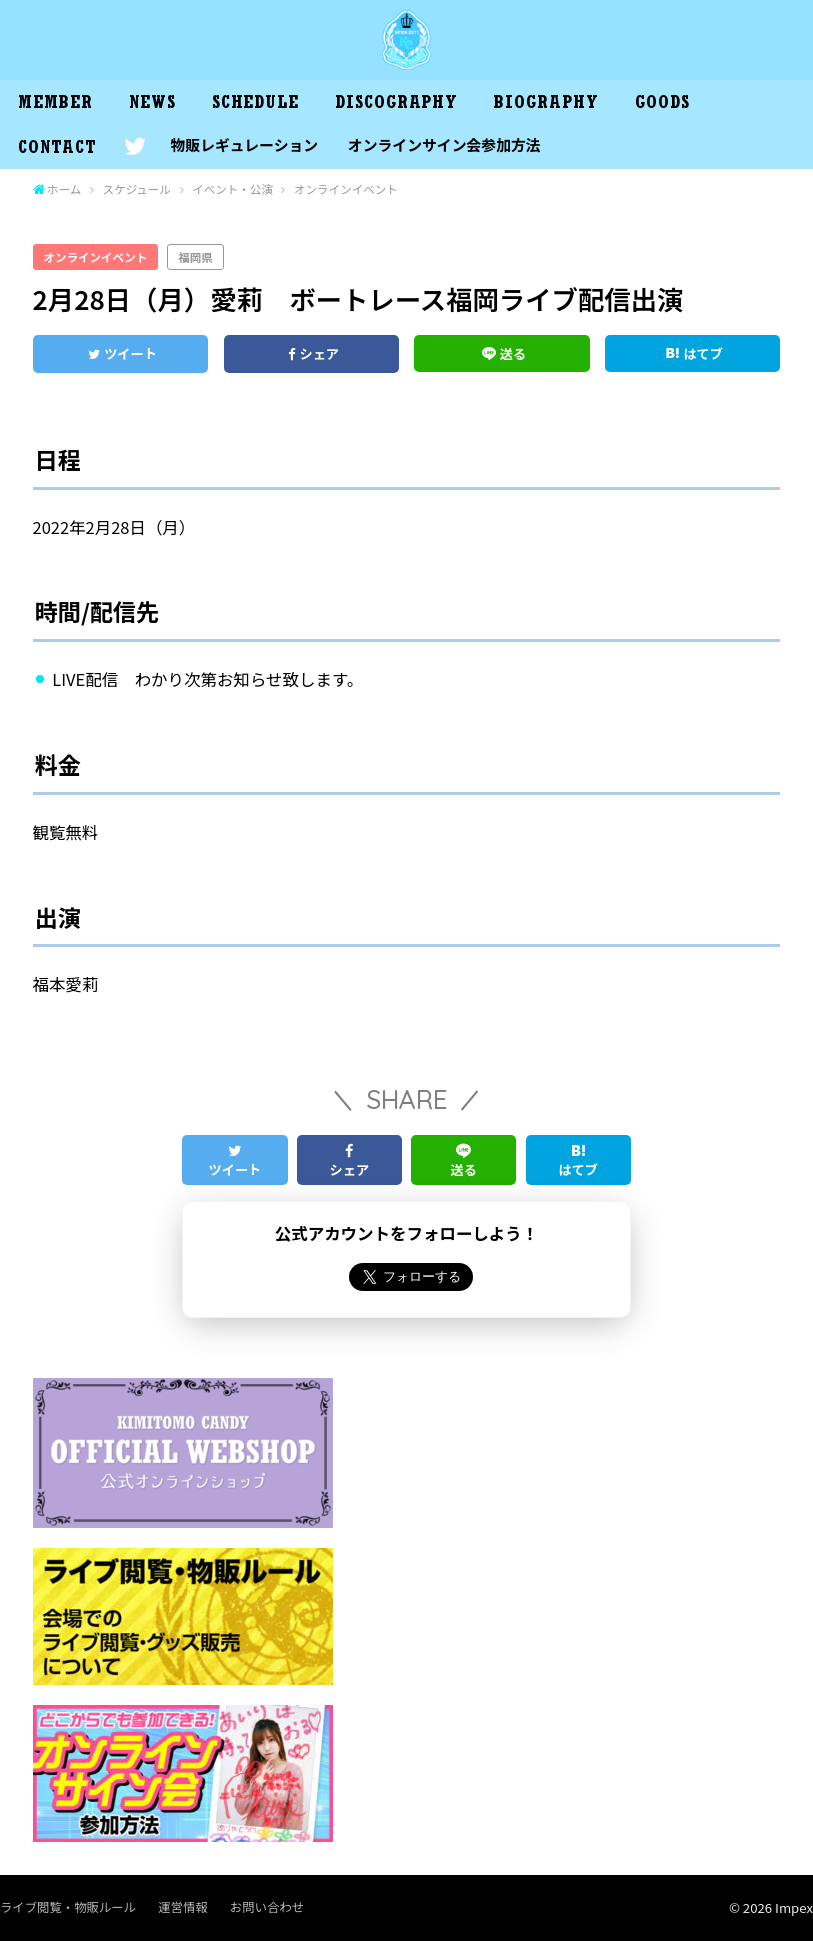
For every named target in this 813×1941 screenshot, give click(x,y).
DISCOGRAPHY (396, 105)
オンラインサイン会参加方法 (444, 144)
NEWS (152, 105)
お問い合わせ (267, 1907)
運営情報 (182, 1907)
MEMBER (55, 105)
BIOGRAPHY (546, 105)
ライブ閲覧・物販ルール (68, 1907)
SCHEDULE (255, 105)
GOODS (662, 105)
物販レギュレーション (244, 144)
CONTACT (57, 150)
